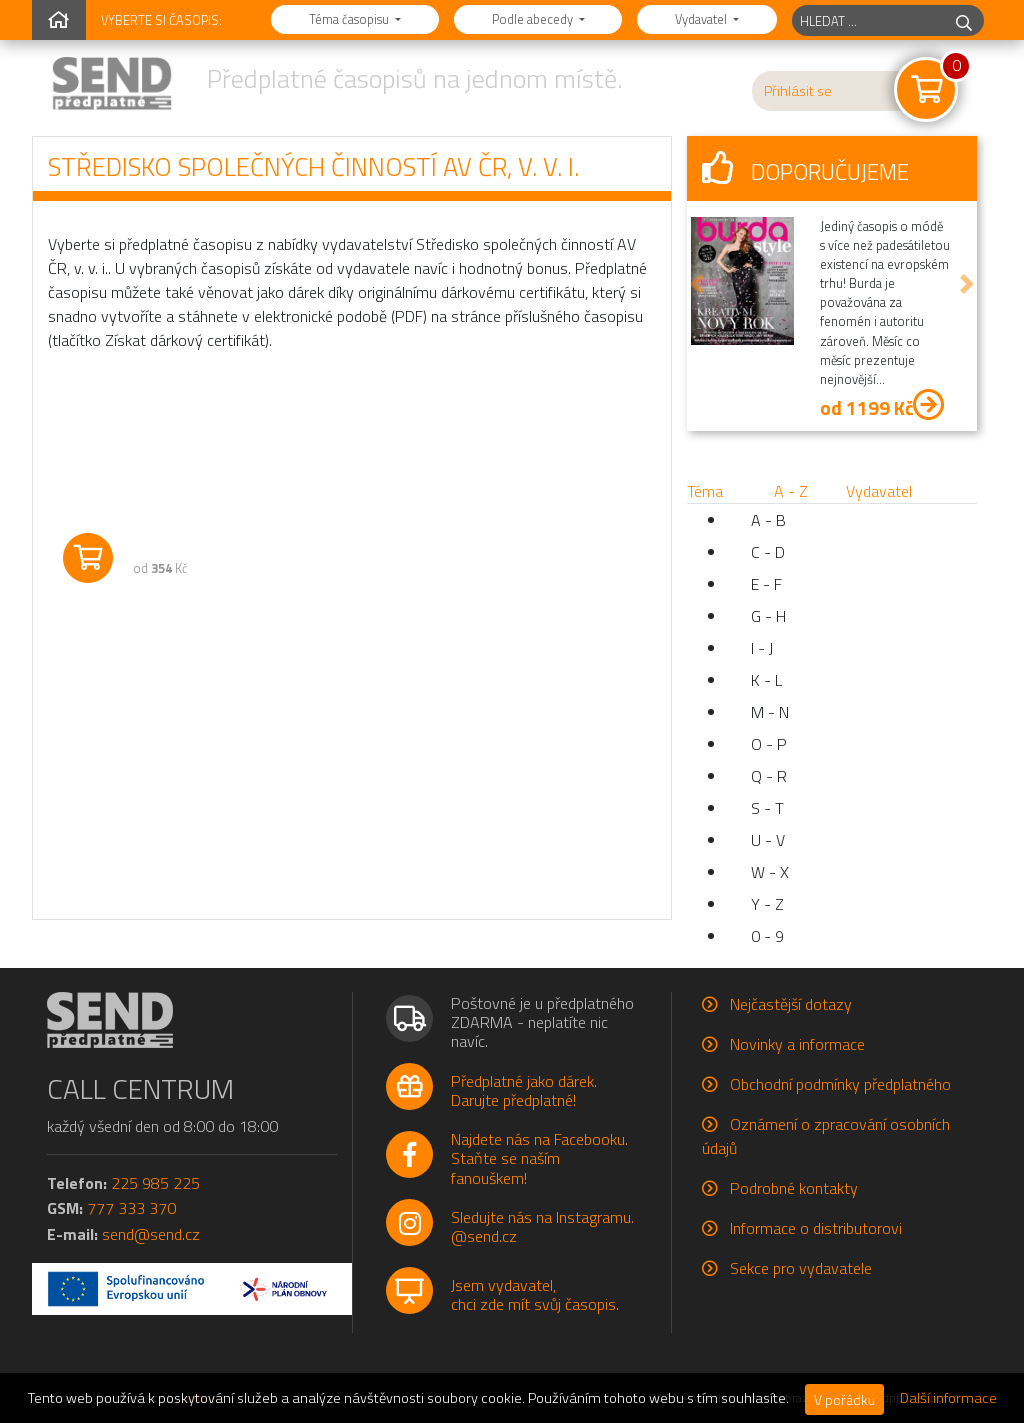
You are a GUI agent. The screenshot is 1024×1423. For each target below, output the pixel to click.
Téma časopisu (350, 19)
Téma (705, 491)
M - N (770, 712)
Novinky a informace (797, 1044)
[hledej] (964, 20)
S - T (767, 808)
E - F (766, 584)
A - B (768, 520)
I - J (762, 648)
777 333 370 (131, 1208)
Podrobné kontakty (794, 1188)
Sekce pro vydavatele (801, 1268)
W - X (770, 872)
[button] (697, 283)
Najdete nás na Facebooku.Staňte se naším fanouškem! (539, 1158)
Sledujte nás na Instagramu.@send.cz (542, 1226)
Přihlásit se (798, 91)
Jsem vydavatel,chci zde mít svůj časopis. (535, 1294)
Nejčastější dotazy (791, 1004)
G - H (768, 616)
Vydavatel (702, 19)
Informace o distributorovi (816, 1228)
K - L (766, 680)
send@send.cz (151, 1234)
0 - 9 (767, 936)
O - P (769, 744)
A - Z (791, 491)
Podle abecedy (534, 19)
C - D (768, 552)
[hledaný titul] (868, 20)
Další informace (948, 1398)
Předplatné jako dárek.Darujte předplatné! (524, 1090)
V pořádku (844, 1399)
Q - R (769, 776)
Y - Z (767, 904)
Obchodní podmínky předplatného (840, 1084)
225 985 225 (155, 1183)
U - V (768, 840)
